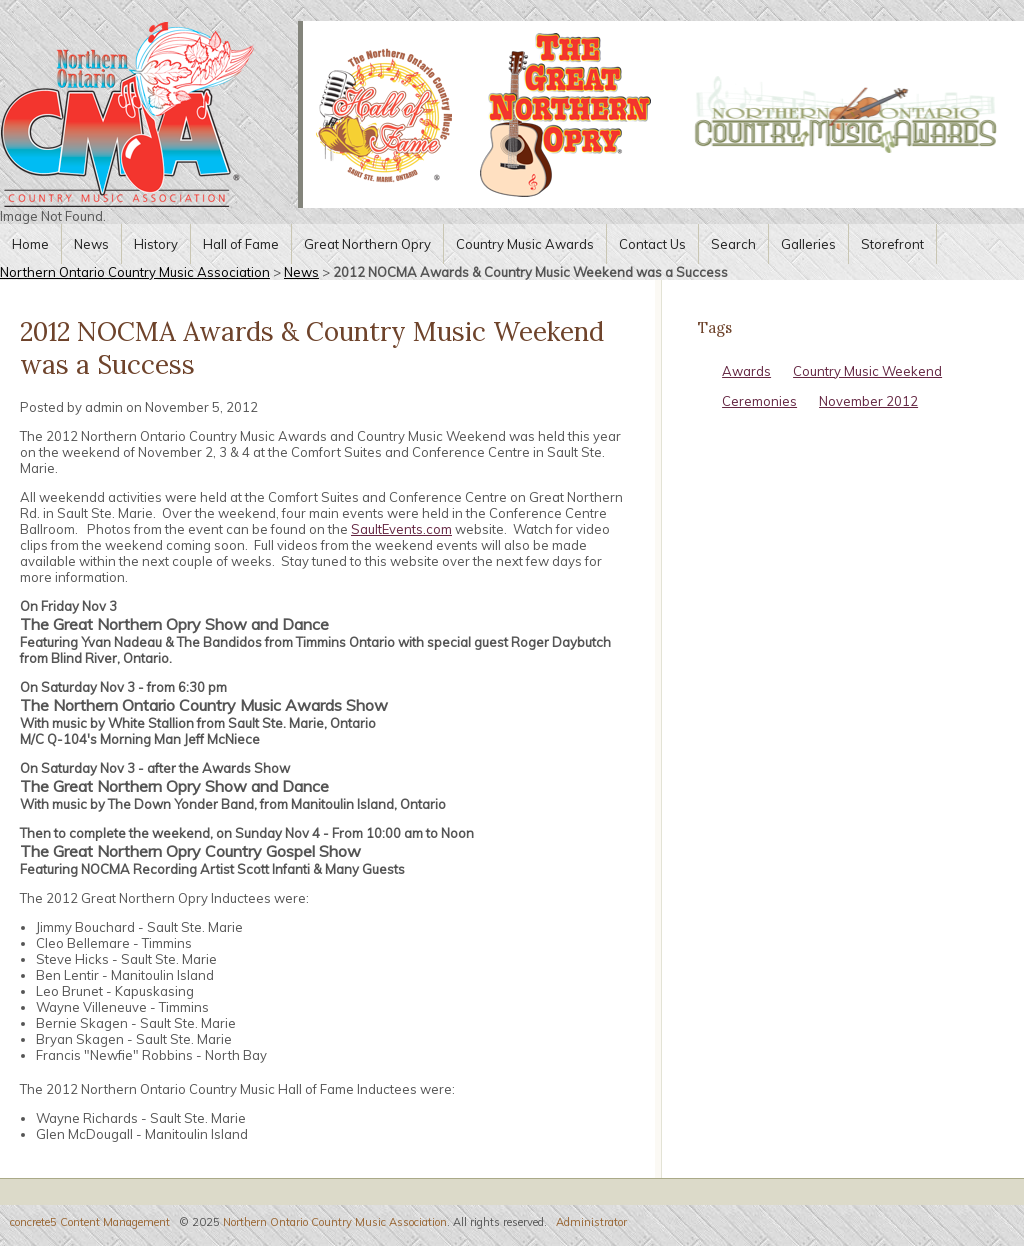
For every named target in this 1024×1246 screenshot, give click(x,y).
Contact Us (652, 244)
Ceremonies (759, 401)
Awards (746, 371)
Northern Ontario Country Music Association (135, 272)
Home (30, 244)
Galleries (808, 244)
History (156, 244)
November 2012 (868, 401)
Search (733, 244)
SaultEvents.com (401, 529)
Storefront (892, 244)
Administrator (591, 1222)
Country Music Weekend (867, 371)
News (91, 244)
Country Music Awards (525, 244)
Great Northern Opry (367, 244)
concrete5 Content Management (90, 1222)
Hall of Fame (241, 244)
